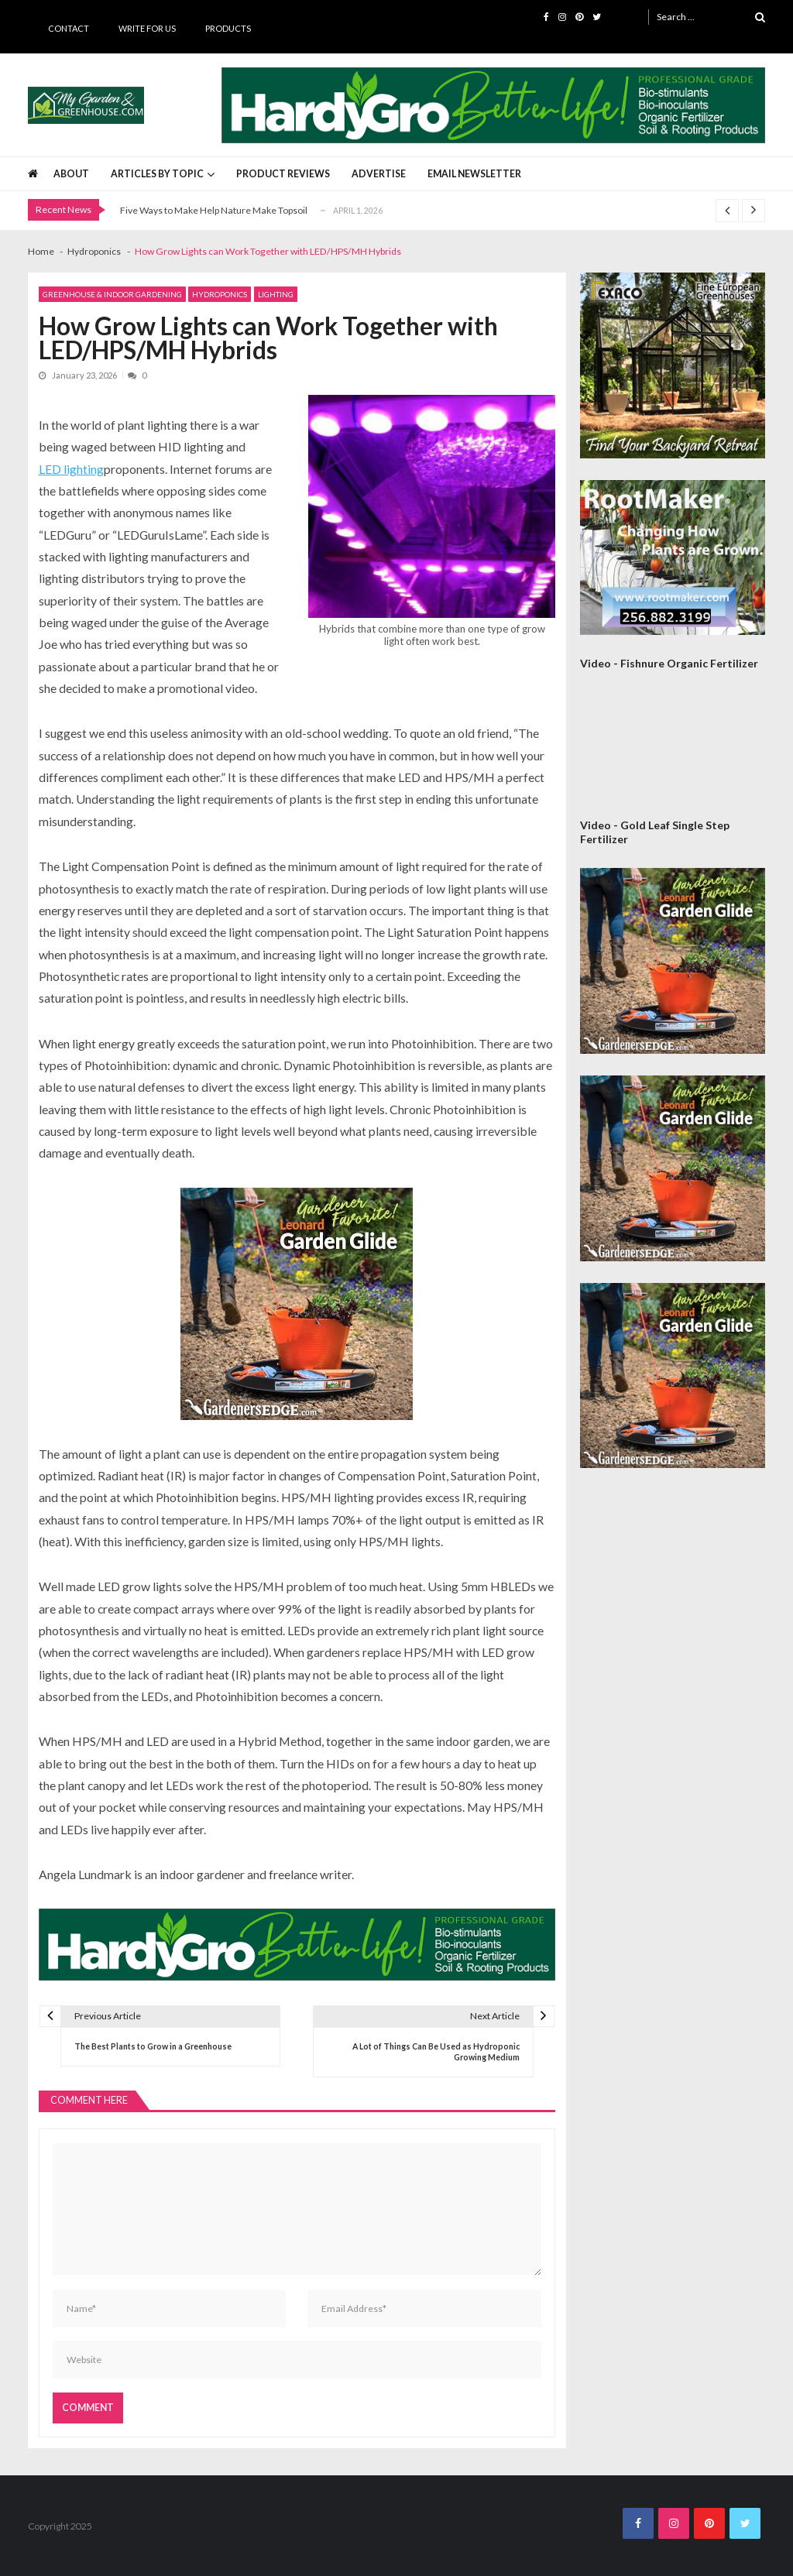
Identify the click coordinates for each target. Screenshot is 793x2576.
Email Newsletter (474, 174)
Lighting (276, 294)
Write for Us (147, 28)
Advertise (379, 174)
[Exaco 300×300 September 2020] (673, 365)
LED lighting (71, 468)
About (71, 174)
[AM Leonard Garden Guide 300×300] (296, 1304)
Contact (68, 28)
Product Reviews (283, 174)
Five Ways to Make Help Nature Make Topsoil (213, 210)
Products (228, 28)
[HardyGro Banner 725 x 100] (493, 105)
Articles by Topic (157, 174)
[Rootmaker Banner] (673, 557)
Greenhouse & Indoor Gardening (112, 294)
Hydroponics (219, 294)
